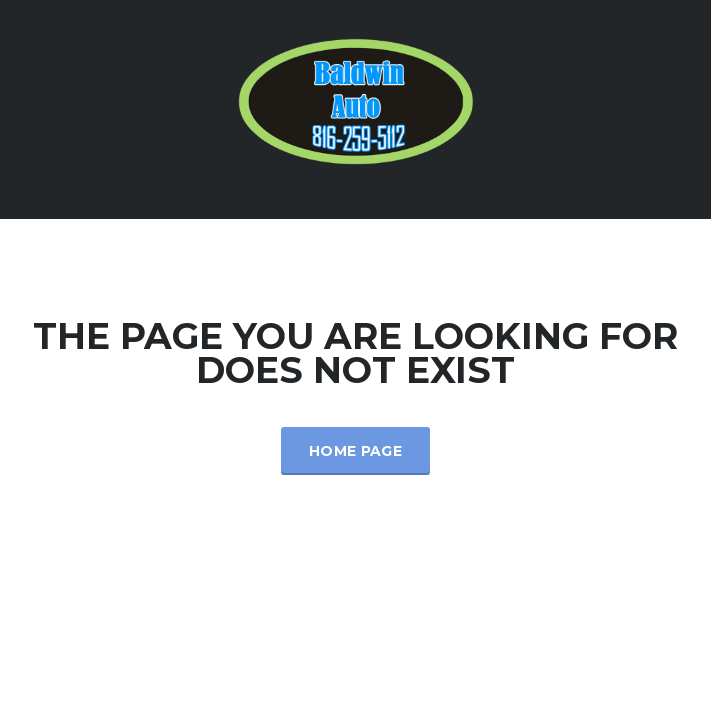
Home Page (355, 451)
